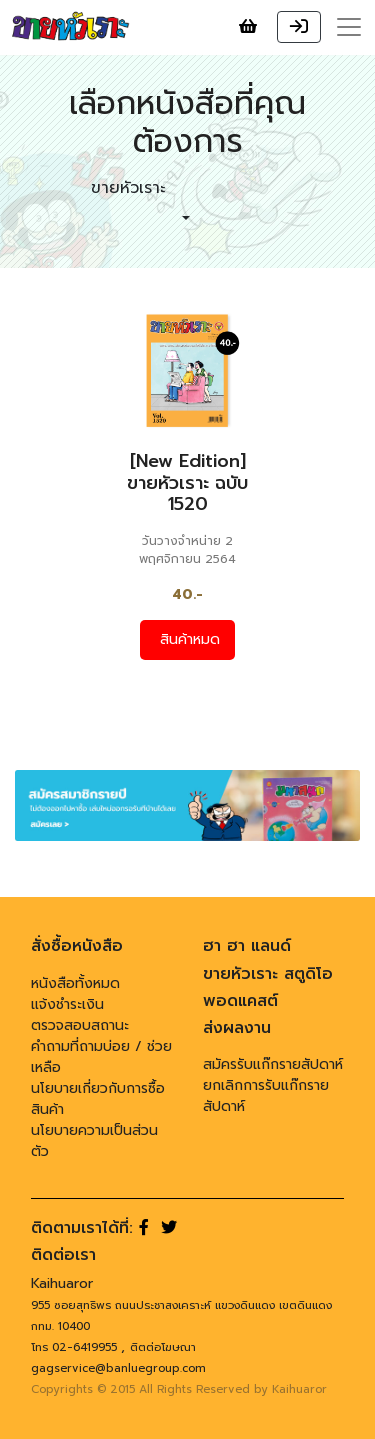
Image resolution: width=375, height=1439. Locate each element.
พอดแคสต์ (240, 1001)
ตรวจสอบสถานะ (80, 1025)
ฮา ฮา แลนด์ (247, 946)
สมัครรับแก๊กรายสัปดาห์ (273, 1064)
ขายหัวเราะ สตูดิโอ (268, 974)
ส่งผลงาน (237, 1028)
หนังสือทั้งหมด (75, 983)
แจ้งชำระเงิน (67, 1004)
